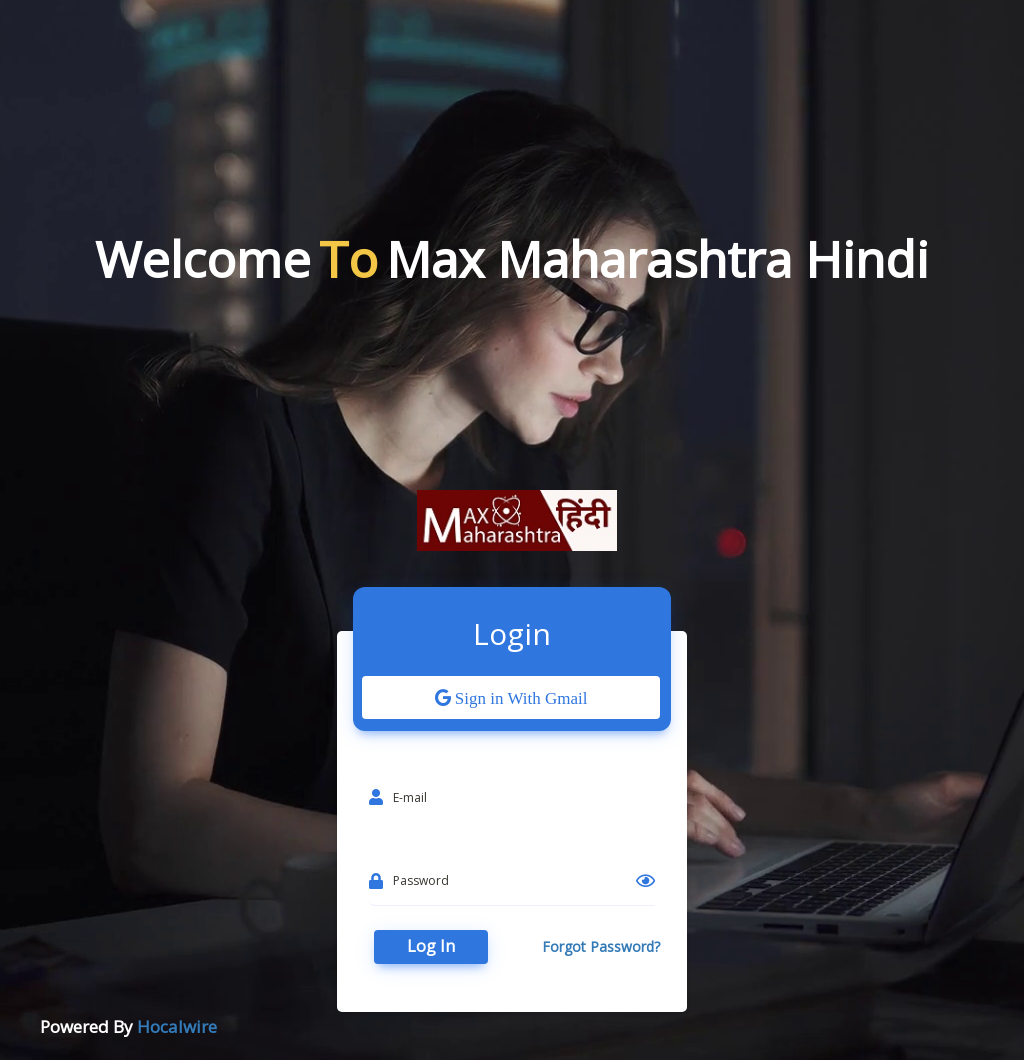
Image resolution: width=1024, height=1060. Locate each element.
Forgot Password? (601, 946)
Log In (431, 946)
